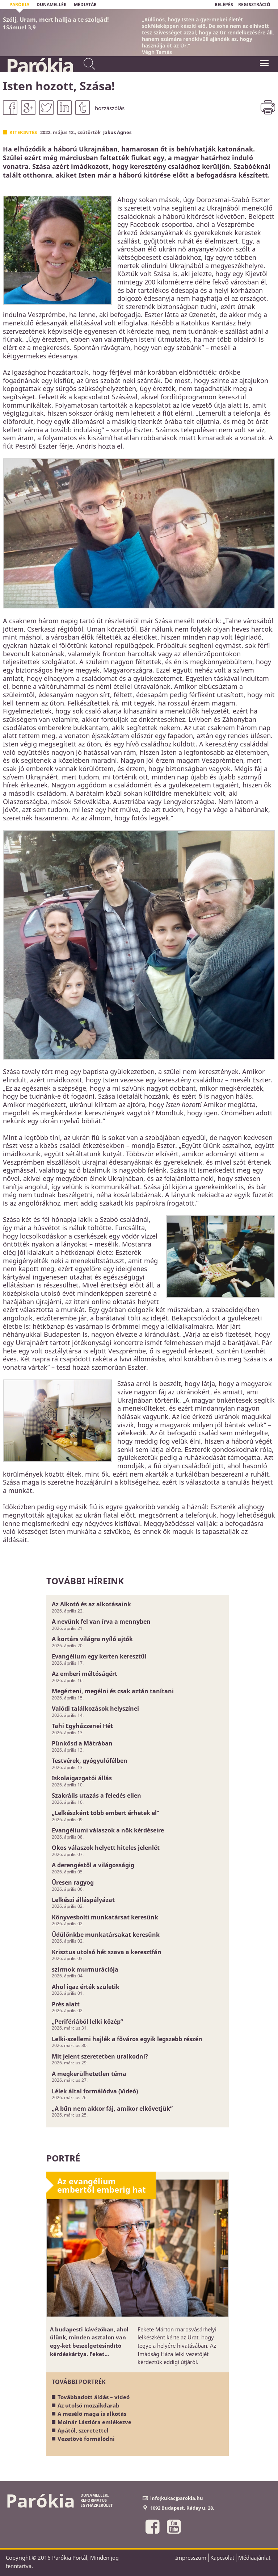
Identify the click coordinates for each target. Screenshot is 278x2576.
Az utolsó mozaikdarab (88, 2405)
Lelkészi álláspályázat (83, 1900)
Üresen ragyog (73, 1882)
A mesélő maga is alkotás (92, 2413)
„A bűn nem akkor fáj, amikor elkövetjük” (112, 2109)
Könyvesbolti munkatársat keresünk (105, 1917)
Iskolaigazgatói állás (82, 1778)
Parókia (39, 66)
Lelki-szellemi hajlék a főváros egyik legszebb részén (127, 2039)
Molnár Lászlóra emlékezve (94, 2422)
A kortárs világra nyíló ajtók (92, 1639)
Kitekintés (23, 132)
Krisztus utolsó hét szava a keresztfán (106, 1952)
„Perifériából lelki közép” (87, 2022)
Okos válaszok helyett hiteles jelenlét (106, 1848)
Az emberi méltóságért (84, 1674)
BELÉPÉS (224, 4)
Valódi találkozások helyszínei (95, 1709)
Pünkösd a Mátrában (82, 1743)
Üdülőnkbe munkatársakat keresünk (106, 1935)
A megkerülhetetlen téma (89, 2074)
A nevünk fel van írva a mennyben (101, 1622)
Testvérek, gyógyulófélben (89, 1761)
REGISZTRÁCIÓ (254, 4)
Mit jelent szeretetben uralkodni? (100, 2056)
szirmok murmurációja (85, 1969)
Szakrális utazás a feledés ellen (96, 1795)
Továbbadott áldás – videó (94, 2397)
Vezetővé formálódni (86, 2438)
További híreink (85, 1581)
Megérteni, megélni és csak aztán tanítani (113, 1691)
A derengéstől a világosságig (93, 1865)
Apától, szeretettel (83, 2430)
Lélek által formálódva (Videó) (95, 2091)
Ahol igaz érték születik (85, 1987)
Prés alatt (66, 2004)
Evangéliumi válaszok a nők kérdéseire (108, 1830)
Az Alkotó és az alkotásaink (91, 1604)
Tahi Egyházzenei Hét (82, 1726)
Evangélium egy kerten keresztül (99, 1656)
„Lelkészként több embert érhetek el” (105, 1813)
